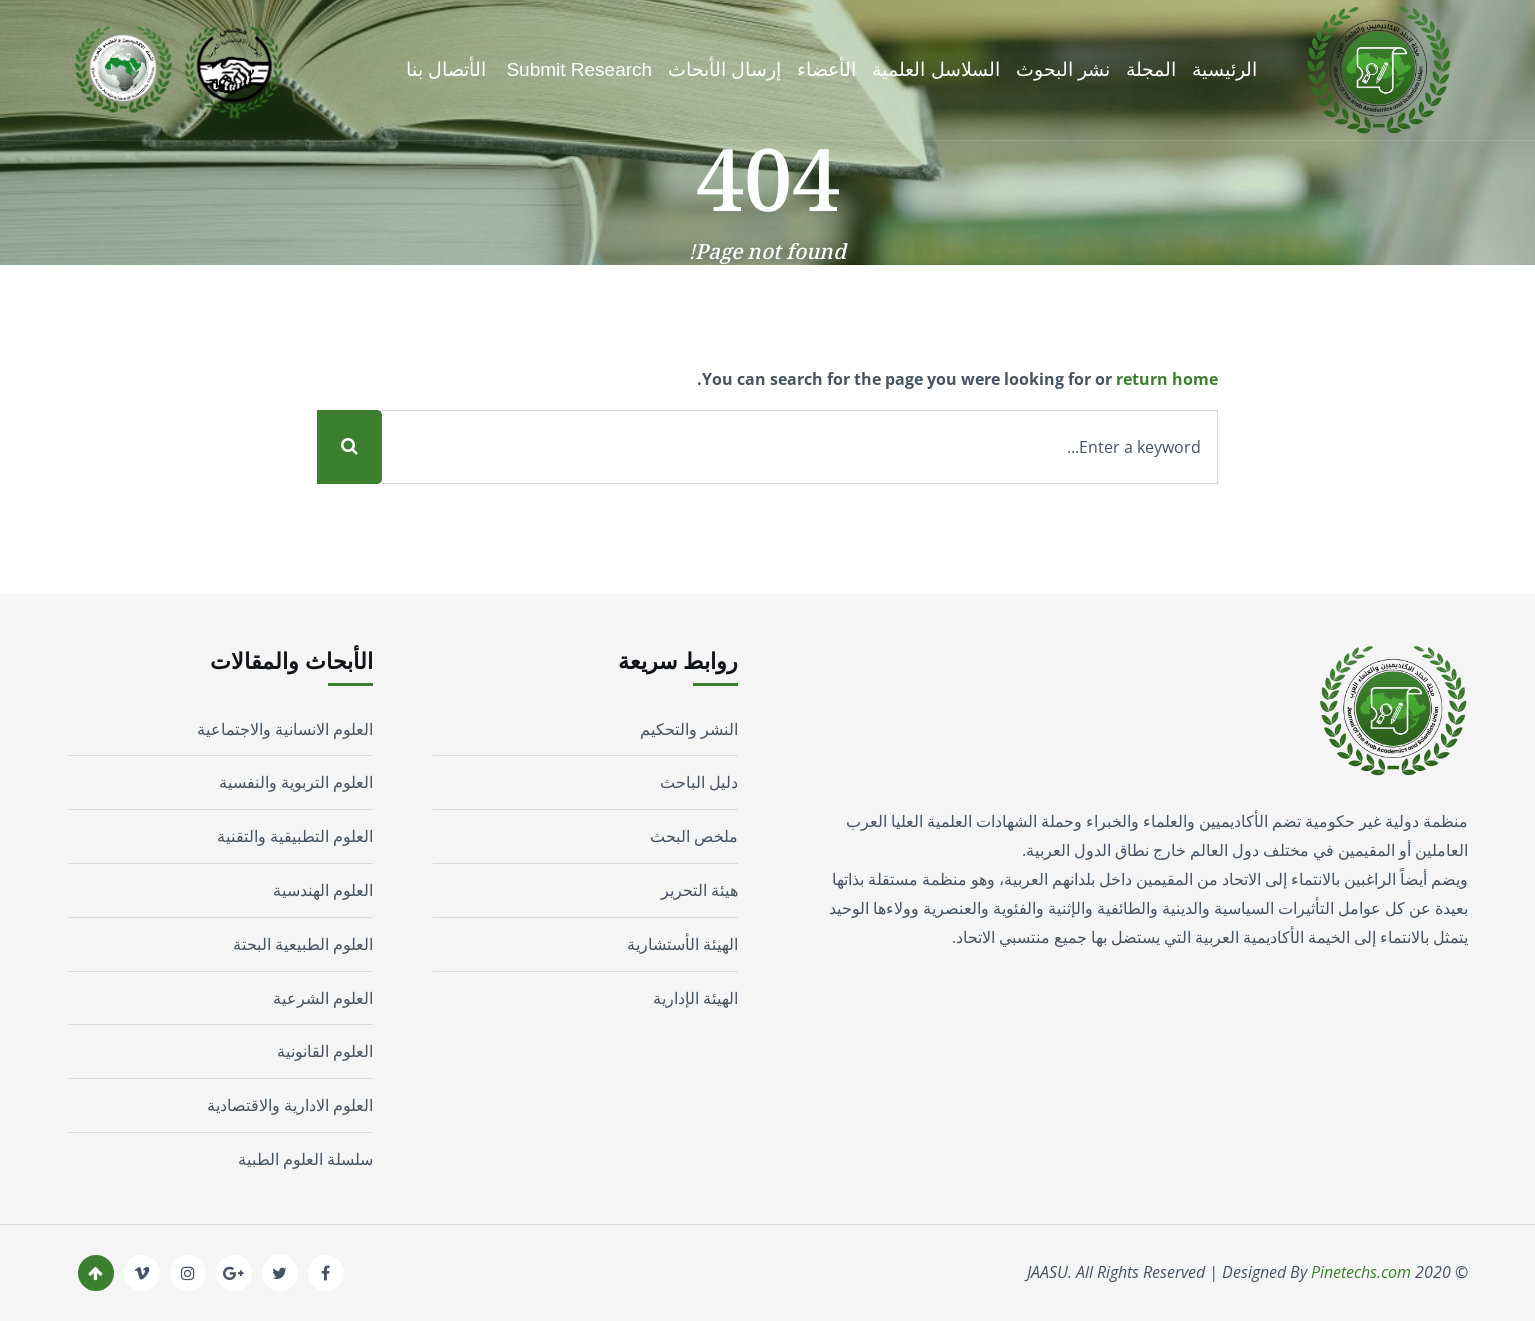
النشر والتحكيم (689, 729)
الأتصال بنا (446, 69)
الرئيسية (1224, 69)
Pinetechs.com (1361, 1272)
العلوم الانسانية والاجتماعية (285, 729)
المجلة (1151, 69)
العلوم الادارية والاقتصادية (290, 1105)
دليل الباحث (699, 782)
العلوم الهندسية (323, 890)
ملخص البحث (694, 836)
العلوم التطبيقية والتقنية (295, 836)
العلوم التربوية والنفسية (296, 782)
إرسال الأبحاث (724, 69)
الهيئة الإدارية (695, 998)
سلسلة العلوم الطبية (305, 1159)
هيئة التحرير (699, 890)
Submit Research (579, 69)
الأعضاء (826, 69)
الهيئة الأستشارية (682, 944)
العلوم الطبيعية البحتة (303, 944)
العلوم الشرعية (323, 998)
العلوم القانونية (325, 1051)
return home (1167, 379)
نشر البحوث (1063, 69)
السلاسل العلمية (935, 69)
